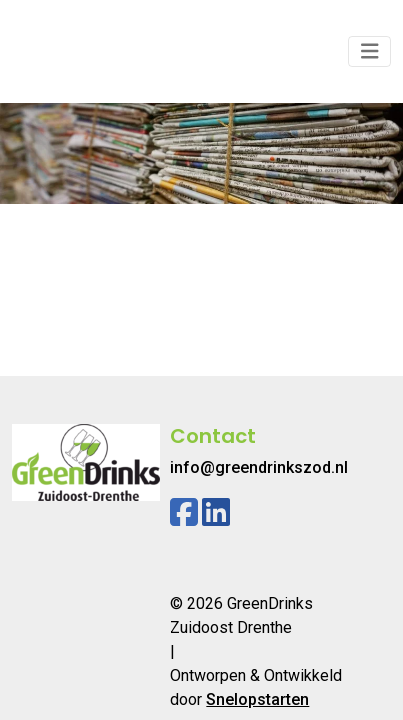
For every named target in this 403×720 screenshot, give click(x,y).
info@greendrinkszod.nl (259, 467)
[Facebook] (184, 512)
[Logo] (86, 51)
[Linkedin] (216, 512)
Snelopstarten (257, 699)
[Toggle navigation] (370, 51)
